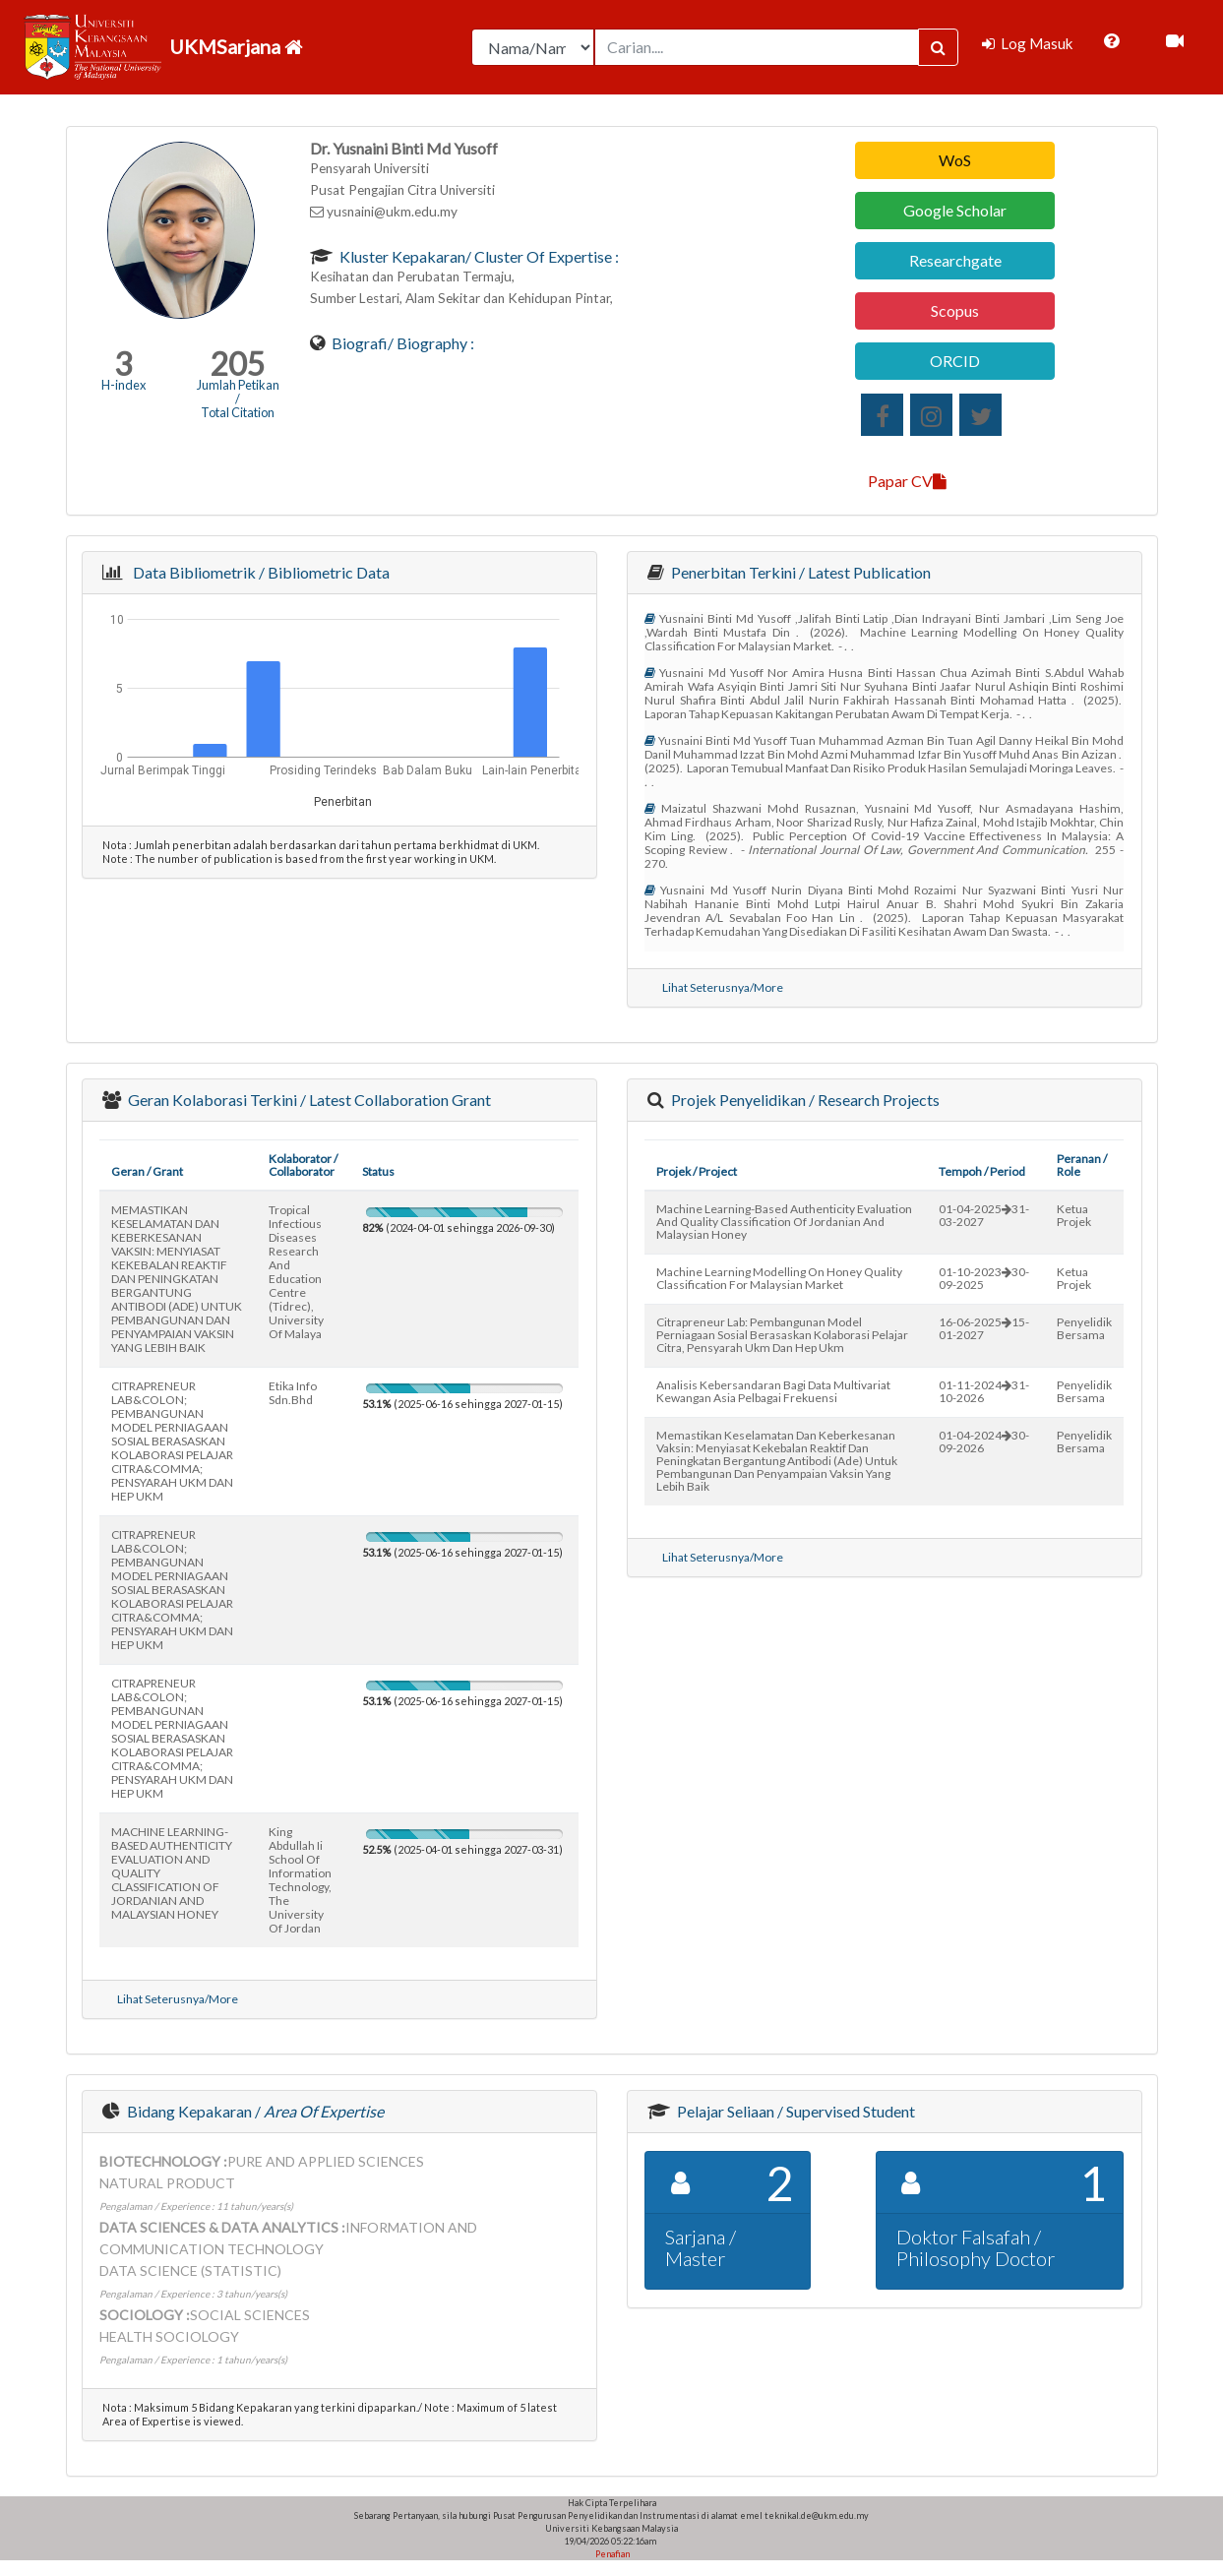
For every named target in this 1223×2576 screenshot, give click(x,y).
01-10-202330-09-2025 (984, 1278)
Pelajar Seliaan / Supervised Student (794, 2111)
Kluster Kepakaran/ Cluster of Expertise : (477, 256)
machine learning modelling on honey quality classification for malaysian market (779, 1278)
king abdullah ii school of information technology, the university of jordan (300, 1879)
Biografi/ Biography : (401, 343)
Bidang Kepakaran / (254, 2111)
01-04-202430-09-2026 (984, 1441)
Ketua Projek (1074, 1215)
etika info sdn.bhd (293, 1393)
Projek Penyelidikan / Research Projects (804, 1099)
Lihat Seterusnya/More (722, 987)
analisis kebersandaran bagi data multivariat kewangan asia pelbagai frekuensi (773, 1391)
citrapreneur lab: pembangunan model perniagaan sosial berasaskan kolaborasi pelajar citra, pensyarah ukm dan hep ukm (782, 1335)
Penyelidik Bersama (1084, 1328)
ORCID (955, 360)
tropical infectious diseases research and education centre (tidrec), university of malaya (296, 1271)
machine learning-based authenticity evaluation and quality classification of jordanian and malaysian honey (784, 1221)
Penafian (611, 2553)
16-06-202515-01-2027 (984, 1328)
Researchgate (955, 260)
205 (238, 363)
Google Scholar (955, 210)
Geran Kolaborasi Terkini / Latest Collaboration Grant (308, 1099)
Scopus (955, 310)
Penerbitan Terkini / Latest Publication (799, 572)
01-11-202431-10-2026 (984, 1391)
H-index (123, 385)
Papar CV (907, 480)
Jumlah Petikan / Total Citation (238, 398)
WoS (955, 160)
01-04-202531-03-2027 (984, 1215)
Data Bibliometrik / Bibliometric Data (258, 572)
